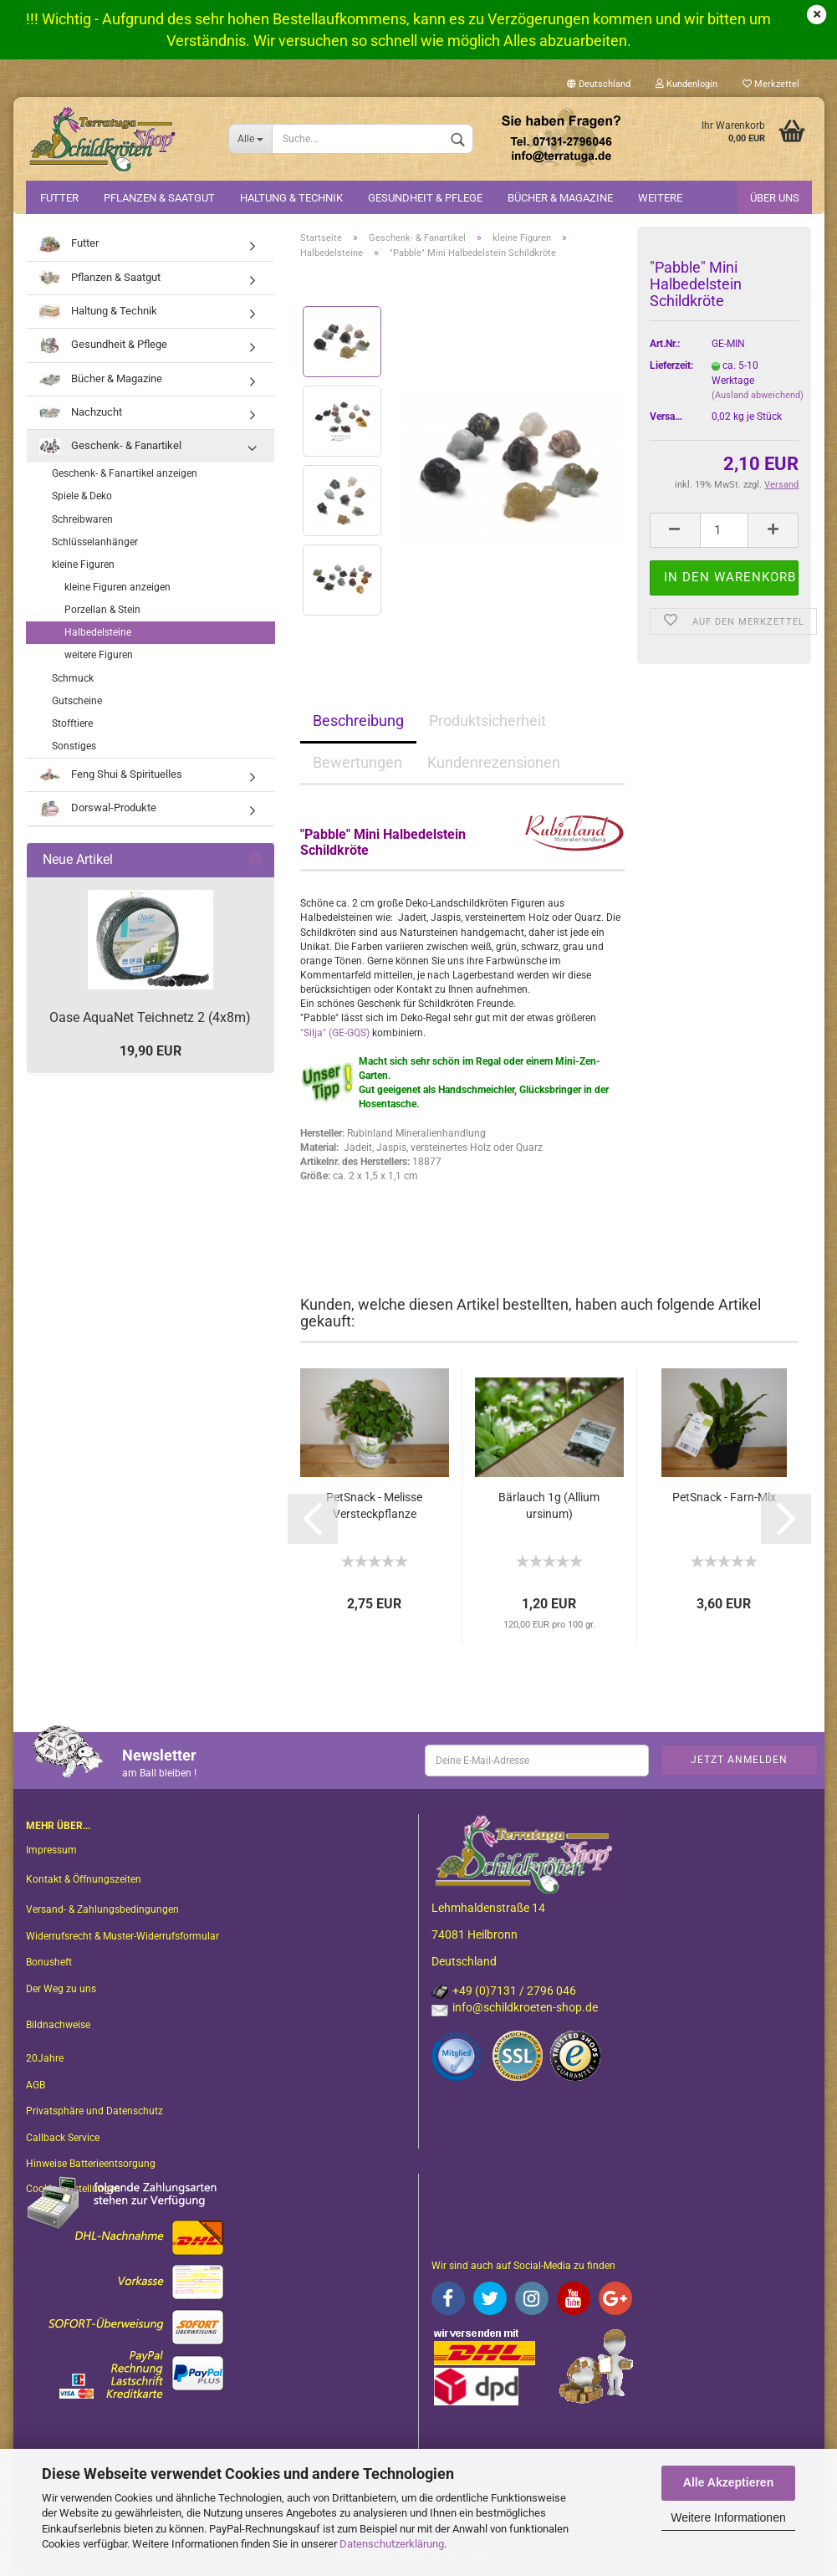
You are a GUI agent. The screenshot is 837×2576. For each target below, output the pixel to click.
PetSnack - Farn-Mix (724, 1497)
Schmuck (73, 678)
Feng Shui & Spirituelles (110, 775)
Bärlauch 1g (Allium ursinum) (549, 1505)
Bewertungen (357, 762)
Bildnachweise (58, 2025)
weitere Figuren (98, 655)
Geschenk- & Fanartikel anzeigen (124, 473)
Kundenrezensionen (493, 762)
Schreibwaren (82, 519)
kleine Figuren (83, 564)
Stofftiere (72, 723)
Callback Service (63, 2138)
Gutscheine (77, 701)
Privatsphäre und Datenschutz (94, 2111)
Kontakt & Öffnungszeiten (83, 1879)
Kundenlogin (686, 84)
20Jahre (45, 2058)
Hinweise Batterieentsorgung (91, 2164)
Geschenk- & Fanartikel (110, 446)
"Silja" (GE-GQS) (335, 1033)
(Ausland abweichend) (758, 395)
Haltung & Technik (291, 198)
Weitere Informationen (728, 2517)
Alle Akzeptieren (728, 2482)
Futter (59, 198)
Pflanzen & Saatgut (159, 198)
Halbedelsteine (97, 632)
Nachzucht (80, 413)
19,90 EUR (150, 1051)
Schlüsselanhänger (95, 542)
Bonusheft (49, 1962)
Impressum (51, 1850)
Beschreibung (358, 720)
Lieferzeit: (668, 365)
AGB (35, 2085)
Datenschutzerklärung (391, 2544)
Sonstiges (74, 746)
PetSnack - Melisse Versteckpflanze (374, 1505)
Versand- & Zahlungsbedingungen (102, 1909)
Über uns (774, 198)
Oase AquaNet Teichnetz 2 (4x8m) (150, 1017)
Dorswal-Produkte (97, 808)
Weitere (660, 198)
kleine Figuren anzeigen (117, 587)
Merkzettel (771, 84)
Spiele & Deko (82, 496)
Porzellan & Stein (102, 610)
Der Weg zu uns (61, 1989)
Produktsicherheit (487, 720)
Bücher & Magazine (560, 198)
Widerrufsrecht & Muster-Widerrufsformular (122, 1936)
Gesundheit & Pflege (425, 198)
